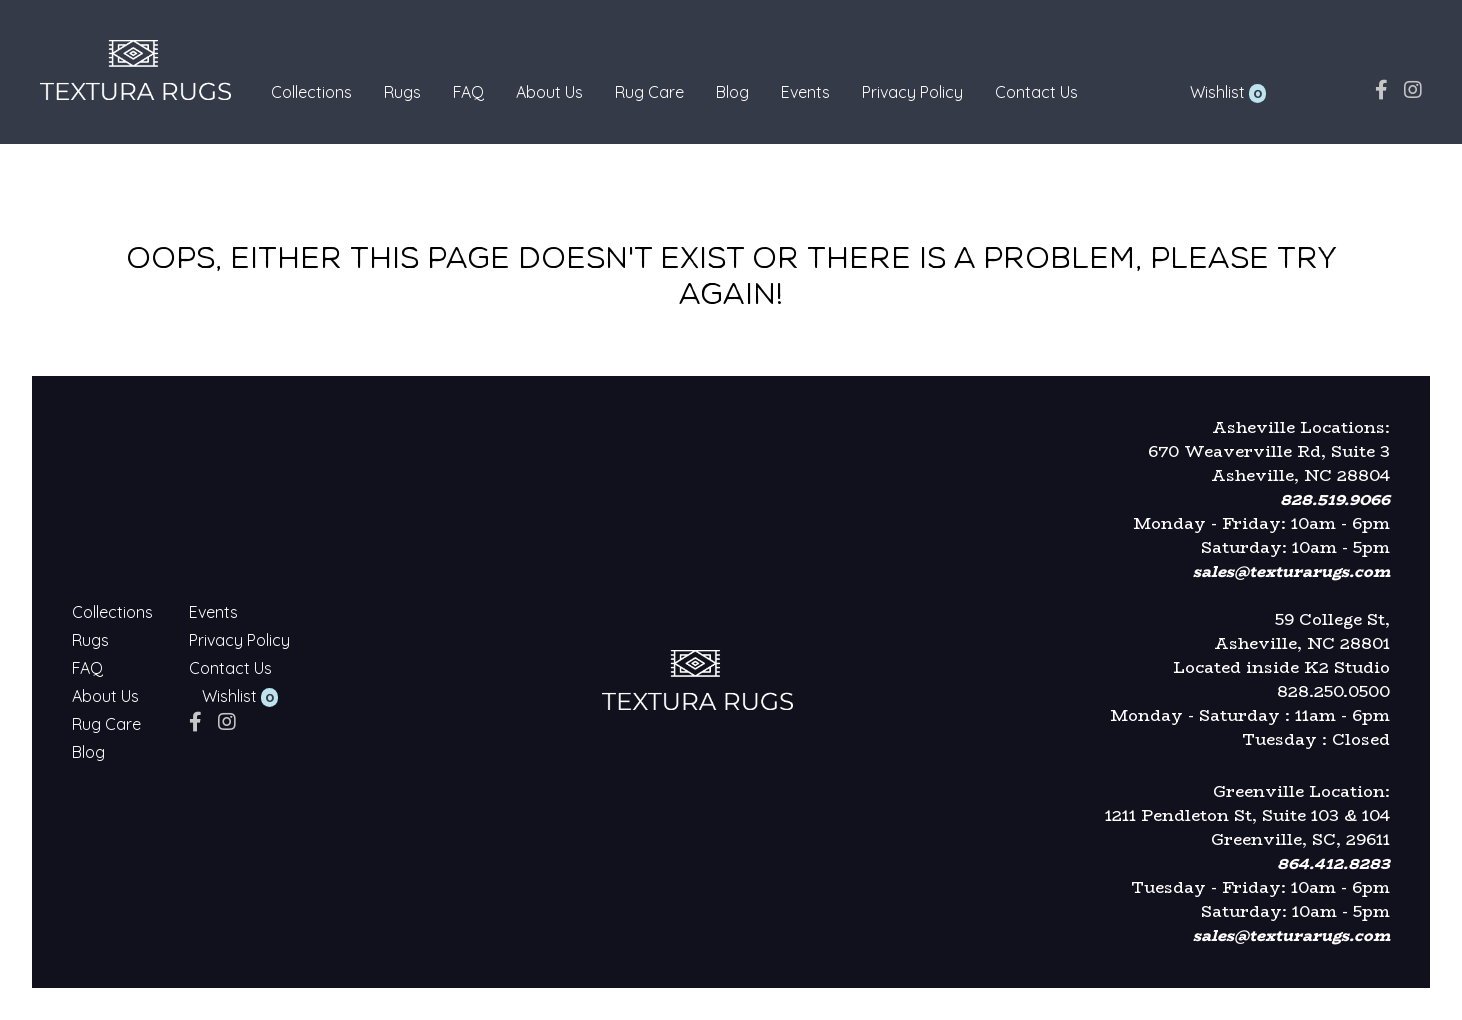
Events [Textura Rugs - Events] (805, 92)
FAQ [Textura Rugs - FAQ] (468, 92)
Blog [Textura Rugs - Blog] (732, 92)
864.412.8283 (1333, 863)
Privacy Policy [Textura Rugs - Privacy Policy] (912, 92)
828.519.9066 (1335, 499)
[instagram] (1413, 89)
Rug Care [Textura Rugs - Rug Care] (649, 92)
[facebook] (1381, 89)
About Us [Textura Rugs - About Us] (549, 92)
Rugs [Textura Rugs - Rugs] (402, 92)
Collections (311, 92)
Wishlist (1217, 92)
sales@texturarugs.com (1291, 571)
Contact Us (1036, 92)
